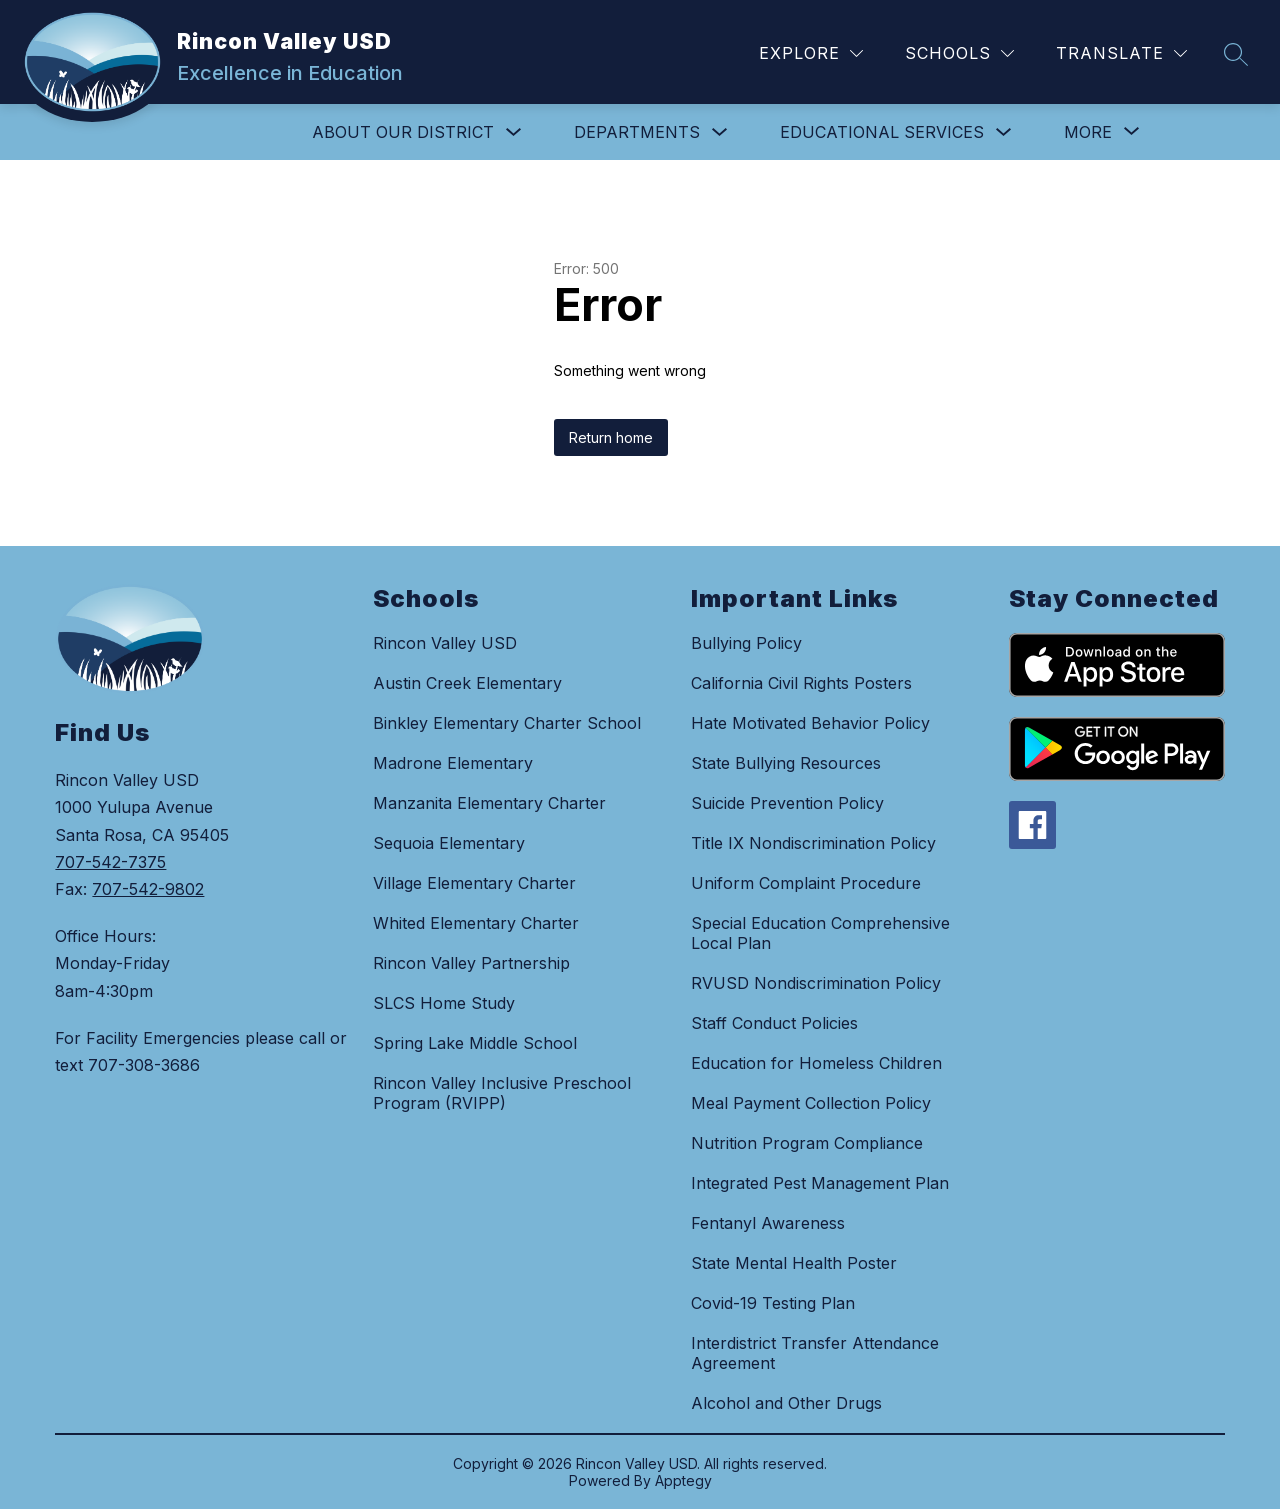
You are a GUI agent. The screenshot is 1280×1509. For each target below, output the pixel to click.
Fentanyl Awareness (768, 1223)
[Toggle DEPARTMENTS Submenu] (720, 132)
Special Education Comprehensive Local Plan (820, 933)
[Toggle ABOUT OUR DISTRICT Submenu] (514, 132)
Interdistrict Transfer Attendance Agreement (815, 1353)
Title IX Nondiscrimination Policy (813, 843)
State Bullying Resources (786, 763)
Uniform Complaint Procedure (806, 883)
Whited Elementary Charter (476, 923)
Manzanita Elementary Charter (489, 803)
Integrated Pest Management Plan (820, 1183)
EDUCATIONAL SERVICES (882, 132)
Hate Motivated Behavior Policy (810, 723)
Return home (611, 437)
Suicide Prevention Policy (787, 803)
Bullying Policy (746, 643)
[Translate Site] (1121, 53)
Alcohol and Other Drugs (786, 1403)
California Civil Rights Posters (801, 683)
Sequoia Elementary (449, 843)
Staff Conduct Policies (774, 1023)
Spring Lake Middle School (475, 1043)
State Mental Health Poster (794, 1263)
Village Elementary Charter (474, 883)
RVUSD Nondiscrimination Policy (816, 983)
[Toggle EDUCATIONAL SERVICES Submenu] (1004, 132)
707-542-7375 (110, 862)
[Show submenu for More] (1088, 132)
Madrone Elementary (453, 763)
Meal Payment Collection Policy (811, 1103)
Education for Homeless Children (816, 1063)
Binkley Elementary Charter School (507, 723)
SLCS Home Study (444, 1003)
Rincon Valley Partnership (471, 963)
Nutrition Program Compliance (807, 1143)
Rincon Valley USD (445, 643)
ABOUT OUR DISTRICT (403, 132)
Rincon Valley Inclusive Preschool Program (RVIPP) (502, 1093)
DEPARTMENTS (637, 132)
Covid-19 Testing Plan (773, 1303)
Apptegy (683, 1480)
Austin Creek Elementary (467, 683)
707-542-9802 (148, 889)
